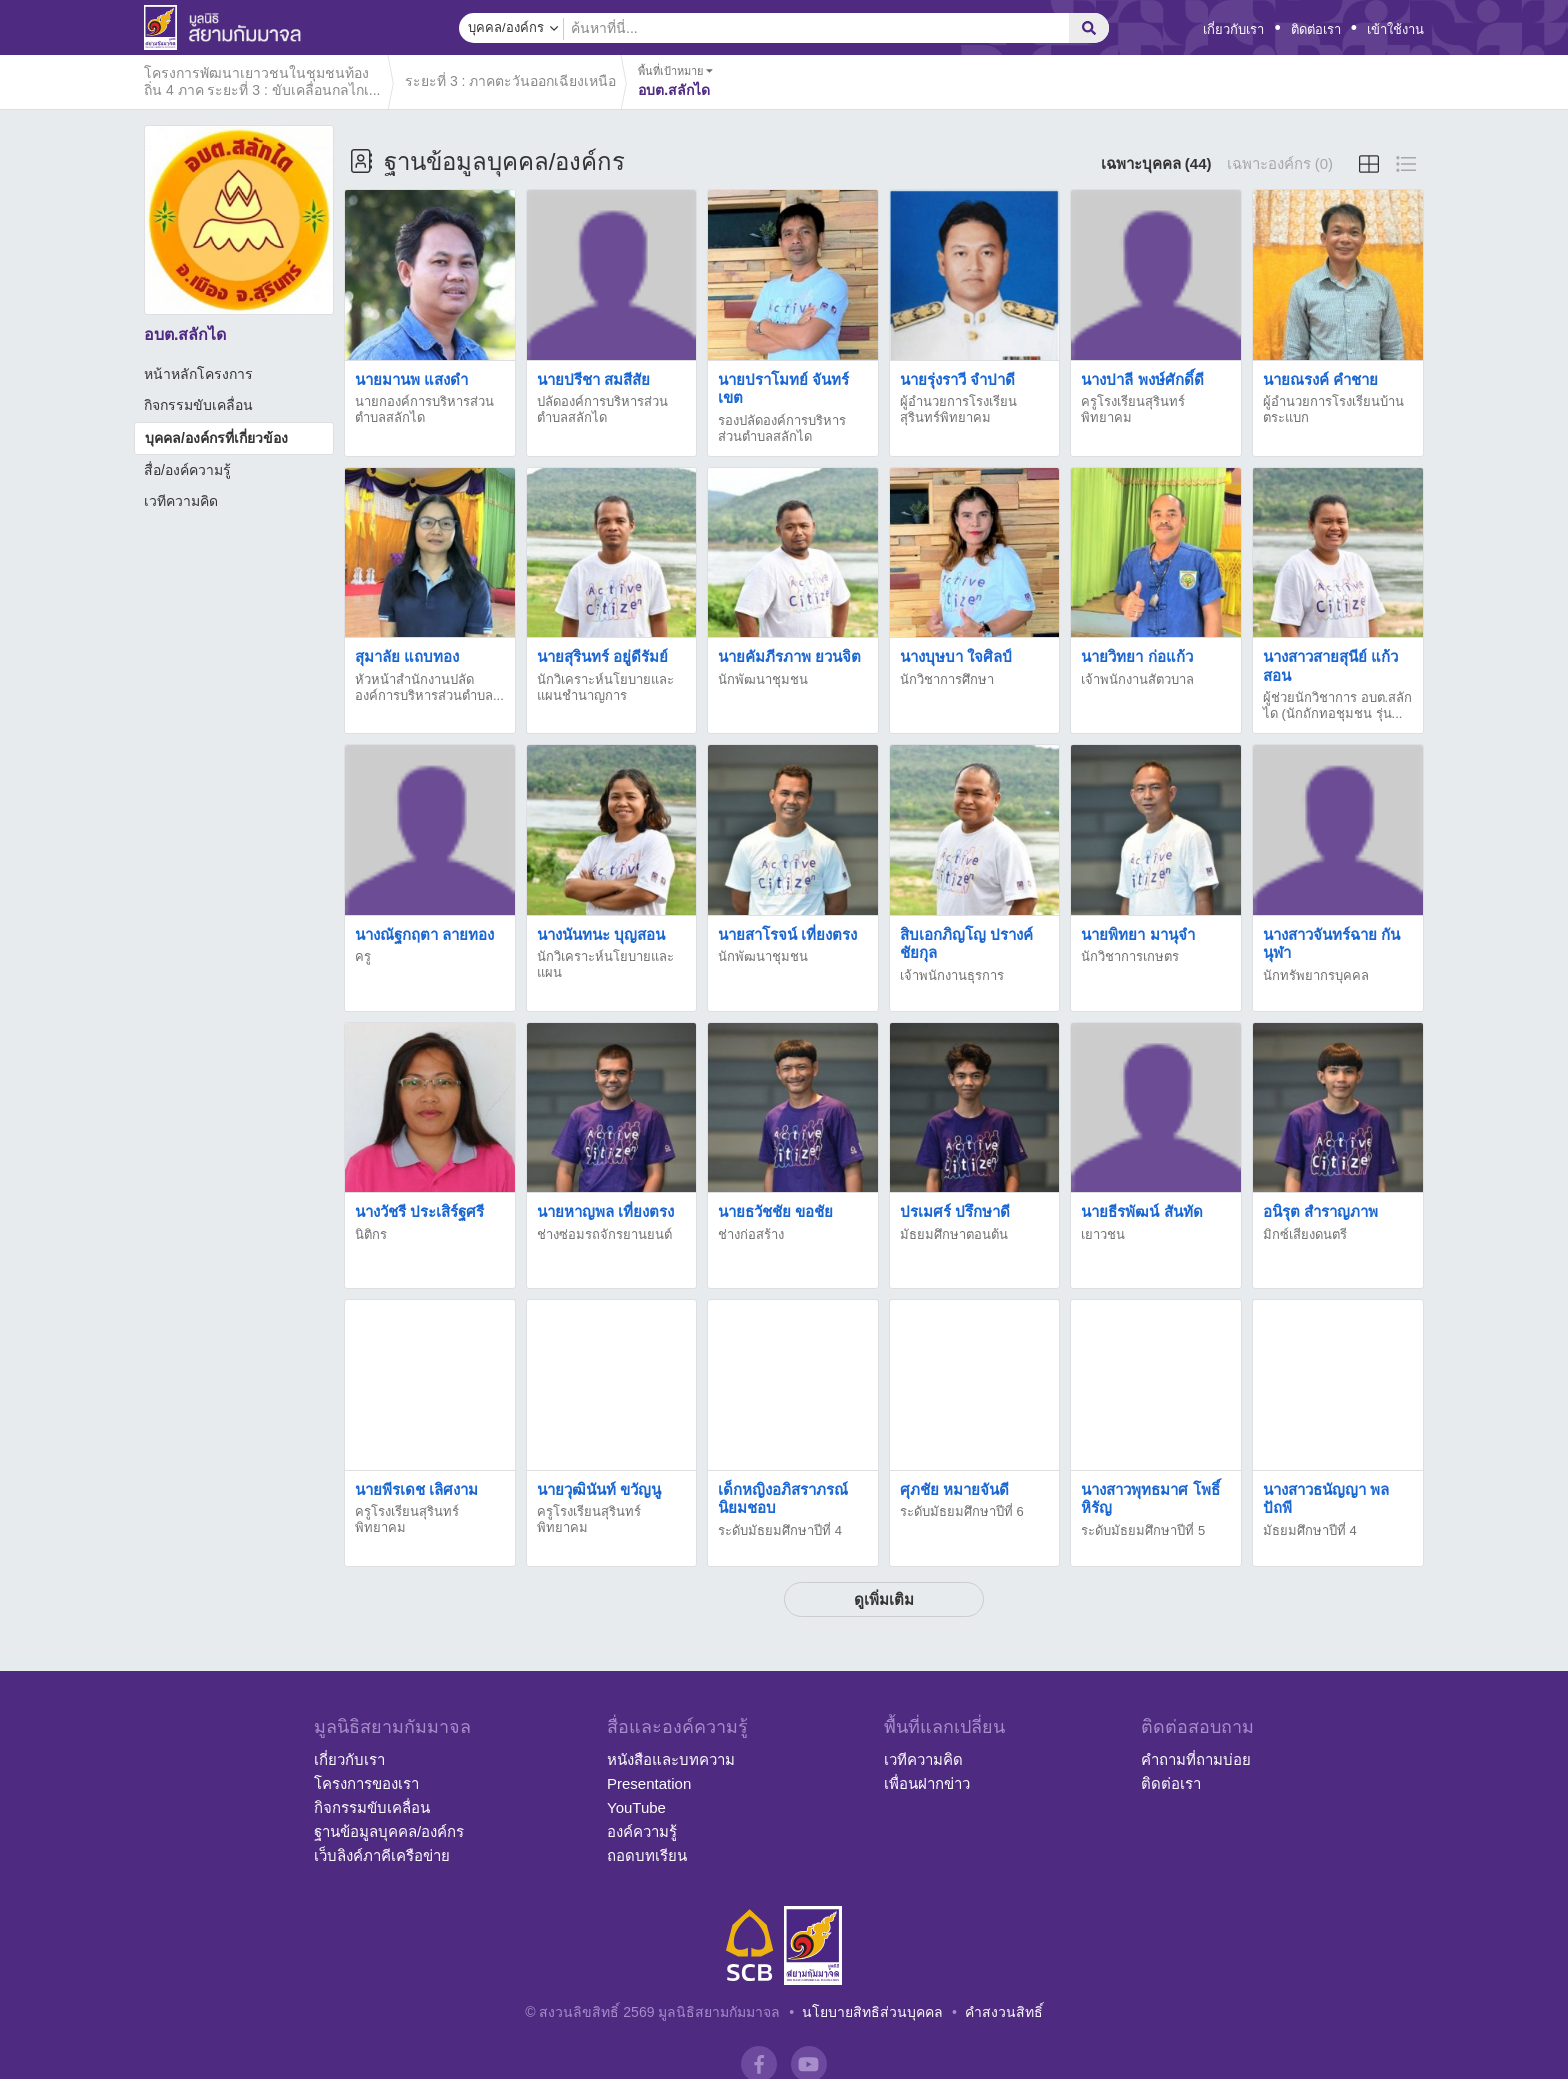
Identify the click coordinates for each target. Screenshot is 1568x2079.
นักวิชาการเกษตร (1130, 956)
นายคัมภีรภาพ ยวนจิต (789, 656)
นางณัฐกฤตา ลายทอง (424, 934)
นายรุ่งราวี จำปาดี (957, 379)
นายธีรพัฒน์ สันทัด (1141, 1211)
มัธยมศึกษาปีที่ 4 (1310, 1530)
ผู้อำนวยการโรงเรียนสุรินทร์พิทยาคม (958, 409)
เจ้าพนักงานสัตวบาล (1137, 679)
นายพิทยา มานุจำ (1137, 934)
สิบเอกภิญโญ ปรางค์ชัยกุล (966, 943)
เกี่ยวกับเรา (1233, 29)
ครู (363, 956)
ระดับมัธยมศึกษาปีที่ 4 (780, 1530)
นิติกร (371, 1234)
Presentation (649, 1783)
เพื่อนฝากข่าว (927, 1783)
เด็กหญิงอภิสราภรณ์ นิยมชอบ (783, 1498)
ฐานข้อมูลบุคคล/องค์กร (389, 1831)
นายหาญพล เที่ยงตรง (605, 1211)
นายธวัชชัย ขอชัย (775, 1211)
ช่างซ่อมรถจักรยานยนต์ (604, 1234)
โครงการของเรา (366, 1783)
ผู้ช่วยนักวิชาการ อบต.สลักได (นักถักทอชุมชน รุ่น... (1337, 705)
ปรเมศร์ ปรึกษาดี (955, 1211)
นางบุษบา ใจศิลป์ (956, 656)
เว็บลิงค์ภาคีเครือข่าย (382, 1855)
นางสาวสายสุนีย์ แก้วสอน (1330, 665)
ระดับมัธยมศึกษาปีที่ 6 (962, 1511)
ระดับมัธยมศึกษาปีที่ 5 (1143, 1530)
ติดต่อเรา (1316, 29)
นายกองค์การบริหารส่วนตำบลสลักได (424, 409)
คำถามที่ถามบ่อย (1196, 1759)
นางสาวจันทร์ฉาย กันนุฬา (1331, 943)
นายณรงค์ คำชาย (1320, 379)
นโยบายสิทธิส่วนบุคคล (872, 2012)
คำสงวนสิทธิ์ (1004, 2012)
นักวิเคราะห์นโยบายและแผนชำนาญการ (605, 687)
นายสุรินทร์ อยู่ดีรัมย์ (602, 656)
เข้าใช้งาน (1395, 29)
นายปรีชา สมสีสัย (593, 379)
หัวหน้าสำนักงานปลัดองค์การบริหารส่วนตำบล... (429, 687)
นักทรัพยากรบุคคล (1316, 975)
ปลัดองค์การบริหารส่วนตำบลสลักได (602, 409)
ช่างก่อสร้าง (751, 1234)
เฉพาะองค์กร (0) (1280, 163)
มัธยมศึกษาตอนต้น (954, 1234)
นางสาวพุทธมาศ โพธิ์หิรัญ (1150, 1498)
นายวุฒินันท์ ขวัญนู (599, 1489)
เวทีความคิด (181, 501)
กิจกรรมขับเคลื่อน (198, 405)
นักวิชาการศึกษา (947, 679)
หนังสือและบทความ (671, 1759)
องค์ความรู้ (642, 1831)
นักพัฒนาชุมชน (763, 679)
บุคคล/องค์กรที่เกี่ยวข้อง (216, 438)
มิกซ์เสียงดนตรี (1305, 1234)
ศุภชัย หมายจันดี (954, 1489)
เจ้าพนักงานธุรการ (952, 975)
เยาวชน (1103, 1234)
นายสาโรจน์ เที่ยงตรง (787, 934)
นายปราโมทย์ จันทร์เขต (783, 388)
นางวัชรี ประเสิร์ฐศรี (419, 1211)
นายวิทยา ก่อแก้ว (1136, 656)
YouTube (636, 1807)
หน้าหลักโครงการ (198, 374)
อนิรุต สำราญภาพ (1320, 1211)
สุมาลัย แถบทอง (407, 656)
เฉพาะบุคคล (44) (1156, 163)
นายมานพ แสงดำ (411, 379)
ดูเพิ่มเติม (884, 1599)
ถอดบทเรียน (647, 1855)
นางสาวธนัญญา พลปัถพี (1326, 1498)
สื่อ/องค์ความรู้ (187, 470)
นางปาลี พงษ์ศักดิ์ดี (1142, 379)
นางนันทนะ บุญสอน (601, 934)
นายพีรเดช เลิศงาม (416, 1489)
